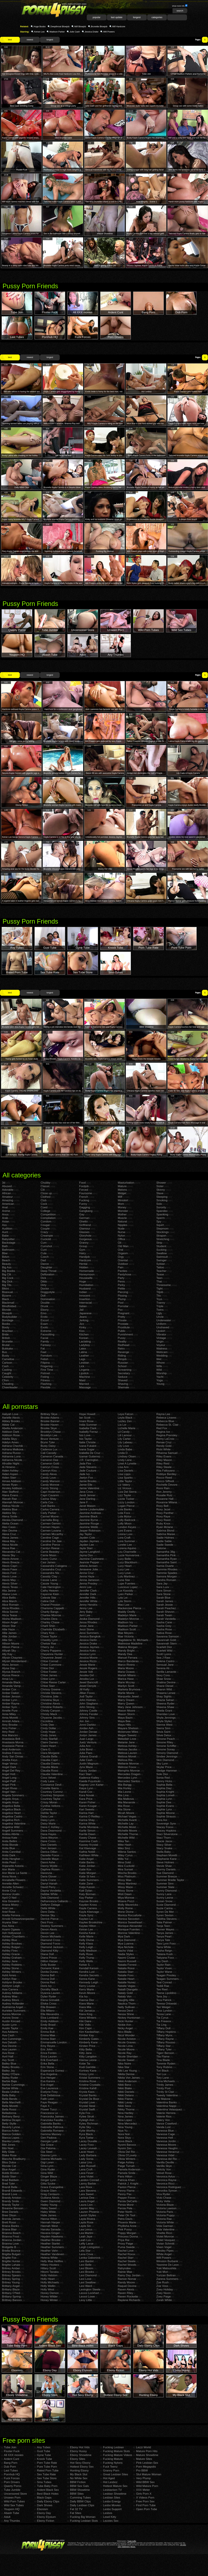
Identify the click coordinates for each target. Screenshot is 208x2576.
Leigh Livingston (89, 2247)
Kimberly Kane (88, 2042)
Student (161, 1246)
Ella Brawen (48, 2007)
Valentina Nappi (166, 2106)
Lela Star (85, 2250)
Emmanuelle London (54, 2042)
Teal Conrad (164, 1982)
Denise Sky (48, 1915)
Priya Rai (123, 2240)
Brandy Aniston (11, 2197)
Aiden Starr (9, 1477)
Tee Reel (162, 1989)
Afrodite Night (10, 1463)
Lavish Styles (87, 2215)
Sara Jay (162, 1583)
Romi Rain (163, 1488)
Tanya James (164, 1933)
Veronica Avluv (165, 2176)
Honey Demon (50, 2293)
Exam (44, 1323)
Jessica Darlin (88, 1640)
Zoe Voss (162, 2286)
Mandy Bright (126, 1650)
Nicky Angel (125, 2028)
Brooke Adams (50, 1417)
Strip (159, 1242)
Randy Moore (126, 2282)
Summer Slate (165, 1887)
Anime (6, 1211)
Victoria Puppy (165, 2215)
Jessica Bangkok (90, 1636)
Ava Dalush (9, 2042)
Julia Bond (85, 1749)
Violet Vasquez (165, 2240)
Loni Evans (125, 1530)
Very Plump (143, 2478)
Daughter (46, 1267)
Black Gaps (44, 2497)
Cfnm (5, 1380)
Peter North (125, 2211)
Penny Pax (125, 2194)
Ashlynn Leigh (11, 1986)
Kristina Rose (87, 2081)
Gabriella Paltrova (52, 2127)
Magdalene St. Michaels (133, 1640)
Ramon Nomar (127, 2279)
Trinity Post (163, 2088)
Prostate (123, 1323)
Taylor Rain (163, 1964)
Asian (5, 1221)
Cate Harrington (51, 1587)
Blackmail (8, 1302)
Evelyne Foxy (49, 2091)
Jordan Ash (86, 1728)
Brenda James (11, 2219)
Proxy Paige (125, 2243)
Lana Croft (85, 2169)
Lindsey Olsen (127, 1456)
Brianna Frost (10, 2236)
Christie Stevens (51, 1693)
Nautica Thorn (127, 2003)
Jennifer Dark (87, 1594)
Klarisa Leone (88, 2060)
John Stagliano (88, 1703)
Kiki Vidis (85, 2024)
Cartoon (7, 1362)
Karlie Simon (87, 1830)
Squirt (160, 1225)
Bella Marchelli (11, 2102)
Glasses (84, 1232)
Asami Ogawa (11, 1929)
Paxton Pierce (127, 2187)
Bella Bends (9, 2099)
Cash (5, 1366)
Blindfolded (9, 1306)
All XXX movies (13, 2455)
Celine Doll (47, 1601)
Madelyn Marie (127, 1615)
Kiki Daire (85, 2021)
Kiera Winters (87, 2017)
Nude (121, 1228)
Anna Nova (9, 1876)
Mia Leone (124, 1791)
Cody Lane (47, 1781)
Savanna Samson (167, 1636)
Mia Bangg (124, 1784)
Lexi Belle (85, 2264)
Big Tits (6, 1285)
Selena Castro (165, 1661)
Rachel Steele (127, 2261)
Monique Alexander (130, 1926)
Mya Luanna (126, 1943)
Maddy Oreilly (126, 1611)
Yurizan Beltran (166, 2275)
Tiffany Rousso (165, 2042)
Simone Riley (164, 1742)
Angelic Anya (10, 1798)
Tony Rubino (164, 2067)
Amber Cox (9, 1689)
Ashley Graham (12, 1957)
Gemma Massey (51, 2134)
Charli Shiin (48, 1626)
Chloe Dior (47, 1668)
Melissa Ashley (127, 1746)
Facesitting (47, 1334)
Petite (121, 1288)
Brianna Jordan (11, 2240)
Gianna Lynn (49, 2155)
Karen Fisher (87, 1802)
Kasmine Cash (88, 1841)
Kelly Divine (86, 1940)
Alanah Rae (9, 1498)
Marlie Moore (126, 1693)
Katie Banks (86, 1862)
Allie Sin (7, 1640)
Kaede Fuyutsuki (89, 1781)
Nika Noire (124, 2063)
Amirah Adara (10, 1721)
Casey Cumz (49, 1558)
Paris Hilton (125, 2176)
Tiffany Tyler (164, 2049)
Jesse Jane (86, 1626)
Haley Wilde (48, 2211)
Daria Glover (49, 1876)
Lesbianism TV (112, 2489)
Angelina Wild (10, 1827)
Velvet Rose (164, 2173)
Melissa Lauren (127, 1753)
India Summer (88, 1424)
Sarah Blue (163, 1597)
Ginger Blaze (49, 2176)
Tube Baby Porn (47, 2486)
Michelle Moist (127, 1827)
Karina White (87, 1823)
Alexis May (9, 1580)
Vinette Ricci (164, 2233)
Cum (44, 1242)
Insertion (84, 1299)
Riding (122, 1355)
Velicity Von (163, 2169)
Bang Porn (10, 2462)
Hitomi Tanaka (50, 2271)
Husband (85, 1288)
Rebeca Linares (166, 1417)
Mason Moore (126, 1710)
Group (83, 1246)
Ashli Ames (9, 1975)
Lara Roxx (85, 2187)
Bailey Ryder (10, 2077)
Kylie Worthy (87, 2130)
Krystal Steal (87, 2106)
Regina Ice (163, 1431)
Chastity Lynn (49, 1640)
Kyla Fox (84, 2113)
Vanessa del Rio (166, 2159)
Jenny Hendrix (88, 1604)
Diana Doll (47, 1954)
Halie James (48, 2215)
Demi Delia (48, 1911)
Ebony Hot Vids (80, 2447)
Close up (46, 1193)
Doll (43, 1295)
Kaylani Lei (86, 1918)
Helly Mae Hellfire (52, 2261)
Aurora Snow (10, 2017)
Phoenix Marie (127, 2222)
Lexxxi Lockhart (89, 2293)
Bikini (5, 1288)
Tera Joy (161, 1996)
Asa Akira (8, 1926)
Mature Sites (144, 2459)
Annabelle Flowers (13, 1880)
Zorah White (164, 2300)
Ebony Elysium (46, 2517)
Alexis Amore (10, 1558)
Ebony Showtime (80, 2455)
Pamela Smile (126, 2173)
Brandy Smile (10, 2201)
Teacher (161, 1271)
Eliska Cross (48, 2003)
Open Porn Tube (146, 2509)
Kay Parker (86, 1897)
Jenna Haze (86, 1576)
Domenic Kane (50, 1968)
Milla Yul (123, 1858)
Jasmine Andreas (90, 1513)
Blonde (6, 1309)
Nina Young (125, 2127)
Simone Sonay (165, 1749)
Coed (44, 1207)
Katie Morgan (87, 1873)
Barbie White (10, 2088)
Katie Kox (85, 1869)
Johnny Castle (88, 1710)
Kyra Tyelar (86, 2137)
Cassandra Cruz (51, 1569)
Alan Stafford (10, 1491)
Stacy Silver (163, 1844)
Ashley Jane (10, 1961)
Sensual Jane (165, 1664)
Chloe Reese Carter (53, 1682)
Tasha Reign (164, 1950)
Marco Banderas (128, 1661)
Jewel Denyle (87, 1686)
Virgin (160, 1341)
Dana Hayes (48, 1834)
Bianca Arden (10, 2130)
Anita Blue (8, 1848)
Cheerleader (10, 1387)
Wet (158, 1359)
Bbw (5, 1253)
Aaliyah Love (10, 1414)
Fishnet (45, 1373)
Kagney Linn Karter (91, 1784)
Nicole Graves (127, 2042)
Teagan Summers (167, 1978)
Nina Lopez (125, 2120)
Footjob (84, 1186)
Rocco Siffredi (165, 1481)
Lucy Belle (124, 1558)
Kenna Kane (87, 1978)
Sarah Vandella (166, 1618)
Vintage (161, 1338)
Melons (122, 1189)
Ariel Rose (8, 1911)
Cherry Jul (47, 1647)
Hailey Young (49, 2204)
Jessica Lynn (87, 1654)
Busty (5, 1355)
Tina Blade (163, 2060)
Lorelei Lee (125, 1544)
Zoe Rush (162, 2282)
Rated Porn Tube (48, 2470)
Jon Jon (84, 1721)
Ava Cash (8, 2035)
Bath (5, 1246)
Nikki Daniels (126, 2091)
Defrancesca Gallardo (54, 1901)
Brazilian (7, 1331)
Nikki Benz (124, 2084)
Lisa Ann (123, 1467)
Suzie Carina (164, 1908)
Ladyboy (84, 1345)
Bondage (7, 1320)
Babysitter (8, 1239)
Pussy (121, 1338)
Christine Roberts (52, 1707)
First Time (47, 1369)
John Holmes (87, 1700)
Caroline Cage (50, 1537)
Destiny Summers (52, 1926)
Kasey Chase (87, 1837)
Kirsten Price (87, 2046)
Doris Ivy (46, 1986)
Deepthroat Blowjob (59, 26)
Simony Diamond (167, 1753)
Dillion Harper (49, 1961)
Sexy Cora (163, 1675)
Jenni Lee (85, 1587)
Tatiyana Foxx (165, 1957)
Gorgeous (85, 1239)
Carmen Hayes (50, 1527)
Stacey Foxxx (164, 1827)
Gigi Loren (47, 2162)
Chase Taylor (49, 1636)
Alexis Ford (9, 1573)
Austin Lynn (9, 2024)
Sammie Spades (166, 1573)
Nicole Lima (125, 2046)
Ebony (45, 1309)
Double (45, 1302)
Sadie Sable (164, 1541)
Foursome (85, 1193)
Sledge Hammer (166, 1770)
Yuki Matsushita (166, 2268)
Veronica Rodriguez (168, 2187)
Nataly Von (125, 1996)
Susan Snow (164, 1901)
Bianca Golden (11, 2134)
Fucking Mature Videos (117, 2455)
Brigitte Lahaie (11, 2264)
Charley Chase (50, 1622)
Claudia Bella (49, 1756)
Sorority (161, 1207)
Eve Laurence (49, 2088)
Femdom (46, 1355)
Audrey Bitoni (10, 2000)
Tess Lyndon (164, 2010)
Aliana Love (9, 1594)
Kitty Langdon (88, 2056)
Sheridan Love (165, 1714)
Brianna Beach (11, 2233)
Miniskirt (123, 1200)
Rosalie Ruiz (164, 1495)
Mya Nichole (126, 1947)
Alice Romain (10, 1604)
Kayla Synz (86, 1915)
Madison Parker (57, 31)
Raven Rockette (128, 2296)
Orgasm (123, 1253)
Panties (122, 1271)
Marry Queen (126, 1703)
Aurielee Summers (13, 2010)
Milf (120, 1196)
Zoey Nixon (163, 2293)
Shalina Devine (165, 1682)
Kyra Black (86, 2134)
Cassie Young (49, 1583)
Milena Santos (127, 1851)
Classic (45, 1186)
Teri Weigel (163, 2007)
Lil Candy (124, 1431)
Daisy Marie (48, 1823)
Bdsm (5, 1256)
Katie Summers (89, 1880)
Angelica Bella (11, 1806)
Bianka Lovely (11, 2141)
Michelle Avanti (127, 1820)
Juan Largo (86, 1738)
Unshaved (162, 1327)
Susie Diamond (166, 1904)
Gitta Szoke (48, 2183)
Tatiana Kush (164, 1954)
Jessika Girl (86, 1675)
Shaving (123, 1383)
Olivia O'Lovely (127, 2155)
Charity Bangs (50, 1611)
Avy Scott (8, 2060)
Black (5, 1299)
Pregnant (123, 1313)
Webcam (162, 1352)
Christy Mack (49, 1714)
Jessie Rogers (88, 1668)
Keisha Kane (87, 1933)
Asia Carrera (10, 1989)
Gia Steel (46, 2151)
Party (121, 1278)
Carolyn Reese (50, 1548)
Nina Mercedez (127, 2123)
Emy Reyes (48, 2046)
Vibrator (161, 1334)
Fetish (44, 1359)
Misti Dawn (125, 1894)
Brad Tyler (8, 2183)
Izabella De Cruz (89, 1453)
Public (121, 1331)
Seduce (122, 1376)
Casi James (48, 1562)
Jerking (83, 1320)
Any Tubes (43, 2447)
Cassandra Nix (50, 1573)
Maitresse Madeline (130, 1643)
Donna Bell (48, 1975)
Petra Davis (125, 2219)
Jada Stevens (87, 1467)
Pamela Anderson (129, 2169)
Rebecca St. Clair (167, 1424)
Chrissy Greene (50, 1689)
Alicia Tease (9, 1615)
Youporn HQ (11, 2509)
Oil (119, 1242)
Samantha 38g (165, 1551)
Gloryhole (85, 1235)
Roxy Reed (163, 1520)
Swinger (161, 1260)
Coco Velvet (48, 1777)
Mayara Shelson (128, 1728)
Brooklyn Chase (51, 1431)
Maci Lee (123, 1604)
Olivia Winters (126, 2159)
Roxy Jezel (163, 1509)
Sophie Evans (165, 1806)
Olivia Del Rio (126, 2151)
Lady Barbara (87, 2155)
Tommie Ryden (165, 2063)
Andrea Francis (11, 1753)
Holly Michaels (50, 2282)
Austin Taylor (10, 2028)
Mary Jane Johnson (130, 1707)
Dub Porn (10, 2466)
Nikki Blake (125, 2088)
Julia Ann (85, 1746)
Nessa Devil (125, 2010)
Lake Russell (87, 2166)
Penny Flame (126, 2190)
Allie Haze (8, 1629)
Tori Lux (161, 2074)
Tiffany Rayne (165, 2038)
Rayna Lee (163, 1414)
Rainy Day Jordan (129, 2275)
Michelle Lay (126, 1823)
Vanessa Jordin (166, 2141)
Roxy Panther (165, 1513)
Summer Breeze (166, 1876)
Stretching (162, 1239)
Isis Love (84, 1435)
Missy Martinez (127, 1883)
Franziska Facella (52, 2120)
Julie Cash (75, 31)
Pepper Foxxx (126, 2197)
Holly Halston (49, 2275)
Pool (120, 1302)
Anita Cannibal (11, 1851)
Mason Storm (126, 1714)
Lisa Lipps (124, 1474)
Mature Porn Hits (147, 2451)
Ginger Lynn (48, 2180)
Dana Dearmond (51, 1830)
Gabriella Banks (51, 2123)
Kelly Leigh (86, 1947)
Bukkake (7, 1348)
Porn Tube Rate (47, 2462)
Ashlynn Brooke (12, 1982)
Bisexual (7, 1292)
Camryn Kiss (49, 1470)
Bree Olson (9, 2215)
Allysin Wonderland (14, 1661)
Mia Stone (124, 1809)
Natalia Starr (126, 1971)
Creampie (47, 1235)
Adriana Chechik (12, 1446)
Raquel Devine (127, 2286)
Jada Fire (85, 1463)
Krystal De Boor (89, 2099)
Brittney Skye (49, 1414)
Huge (82, 1281)
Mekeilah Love (127, 1738)
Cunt (44, 1249)
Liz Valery (124, 1484)
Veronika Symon (166, 2190)
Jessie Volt (86, 1671)
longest (137, 17)
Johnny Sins (87, 1717)
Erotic (44, 1316)
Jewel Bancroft (88, 1682)
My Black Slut (78, 2474)
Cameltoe (8, 1359)
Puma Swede (126, 2247)
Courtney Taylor (51, 1798)
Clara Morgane (50, 1753)
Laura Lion (86, 2204)
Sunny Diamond (166, 1890)
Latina (83, 1352)
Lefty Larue (86, 2243)
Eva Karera (48, 2081)
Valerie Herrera (165, 2113)
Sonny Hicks (164, 1781)
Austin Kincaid (11, 2021)
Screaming (124, 1369)
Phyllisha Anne (127, 2226)
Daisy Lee (47, 1816)
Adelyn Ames (10, 1442)
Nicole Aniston (127, 2038)
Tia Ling (161, 2024)
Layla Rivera (87, 2219)
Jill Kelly (84, 1689)
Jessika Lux (86, 1678)
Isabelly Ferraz (88, 1431)
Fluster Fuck (12, 2451)
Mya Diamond (126, 1940)
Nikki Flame (125, 2099)
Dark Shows (44, 2505)
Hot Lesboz (110, 2482)
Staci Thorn (163, 1837)
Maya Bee (124, 1721)
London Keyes (127, 1527)
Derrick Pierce (50, 1918)
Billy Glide (8, 2151)
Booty (5, 1327)
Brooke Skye (49, 1428)
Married (84, 1383)
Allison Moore (10, 1643)
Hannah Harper (50, 2222)
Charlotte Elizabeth (53, 1629)
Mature (122, 1186)
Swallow (161, 1253)
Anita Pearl (9, 1862)
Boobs (6, 1323)
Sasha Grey (163, 1626)
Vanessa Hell (164, 2137)
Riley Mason (164, 1460)
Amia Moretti (10, 1717)
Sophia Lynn (164, 1798)
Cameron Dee (49, 1460)
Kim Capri (85, 2028)
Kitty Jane (85, 2053)
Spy (158, 1221)
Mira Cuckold (126, 1866)
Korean (83, 1338)
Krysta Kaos (87, 2091)
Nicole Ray (125, 2053)
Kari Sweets (86, 1809)
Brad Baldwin (10, 2180)
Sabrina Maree (165, 1534)
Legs (82, 1359)
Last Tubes (11, 2470)
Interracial (85, 1302)
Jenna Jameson (89, 1580)
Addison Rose (11, 1435)
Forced (83, 1189)
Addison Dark (10, 1431)
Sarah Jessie (164, 1604)
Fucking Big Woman (82, 2517)
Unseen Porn (12, 2497)
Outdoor (123, 1263)
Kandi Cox (85, 1791)
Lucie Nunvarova (128, 1555)
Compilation (48, 1218)
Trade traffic (131, 2541)
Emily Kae (47, 2028)
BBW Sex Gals (79, 2486)
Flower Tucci (49, 2109)
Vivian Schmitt (165, 2243)
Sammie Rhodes (166, 1569)
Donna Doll (48, 1978)
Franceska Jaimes (52, 2116)
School (122, 1366)
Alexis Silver (10, 1583)
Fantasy (46, 1345)
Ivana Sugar (87, 1449)
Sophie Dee (163, 1802)
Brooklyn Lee (49, 1435)
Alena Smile (9, 1516)
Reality (122, 1341)
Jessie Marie (87, 1664)
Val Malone (163, 2099)
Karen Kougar (88, 1806)
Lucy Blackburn (127, 1562)
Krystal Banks (88, 2095)
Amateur (7, 1196)
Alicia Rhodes (10, 1608)
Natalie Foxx (126, 1975)
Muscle (122, 1218)
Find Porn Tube (145, 2505)
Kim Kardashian (89, 2031)
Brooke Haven (50, 1424)
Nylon (121, 1235)
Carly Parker (48, 1513)
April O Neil (9, 1897)
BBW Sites (77, 2493)
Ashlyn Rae (9, 1978)
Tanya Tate (163, 1940)
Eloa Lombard (49, 2017)
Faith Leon (47, 2099)
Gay (81, 1214)
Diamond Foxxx (50, 1943)
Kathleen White (88, 1855)
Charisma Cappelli (52, 1608)
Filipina (45, 1362)
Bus (4, 1352)
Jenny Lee (85, 1608)
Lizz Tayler (124, 1495)
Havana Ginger (50, 2233)
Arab (5, 1218)
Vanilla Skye (164, 2166)
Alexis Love (9, 1576)
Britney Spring (11, 2279)
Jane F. (83, 1502)
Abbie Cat (8, 1424)
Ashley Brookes (12, 1943)
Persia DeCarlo (127, 2201)
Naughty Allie (126, 2000)
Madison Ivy (125, 1622)
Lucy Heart (125, 1566)
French (83, 1196)
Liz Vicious (124, 1488)
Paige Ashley (126, 2162)
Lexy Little (85, 2300)
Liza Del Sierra (127, 1491)
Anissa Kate (9, 1837)
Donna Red (48, 1982)
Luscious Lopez (128, 1587)
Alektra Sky (9, 1513)
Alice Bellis (9, 1597)
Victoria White (165, 2222)
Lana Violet (86, 2176)
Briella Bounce (11, 2250)
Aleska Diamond (12, 1520)
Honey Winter (49, 2300)
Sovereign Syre (166, 1823)
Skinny (160, 1189)
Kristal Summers (89, 2077)
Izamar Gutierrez (89, 1456)
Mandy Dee (125, 1654)
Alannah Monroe (12, 1502)
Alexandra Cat (11, 1551)
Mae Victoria (126, 1636)
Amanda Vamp (11, 1686)
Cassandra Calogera (54, 1566)
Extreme (46, 1331)
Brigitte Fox (9, 2257)
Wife (159, 1366)
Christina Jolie (50, 1696)
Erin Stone (47, 2067)
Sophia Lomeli (165, 1795)
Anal (5, 1207)
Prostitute (124, 1327)
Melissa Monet (127, 1756)
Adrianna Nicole (12, 1460)
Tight (159, 1288)
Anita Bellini (9, 1841)
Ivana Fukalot (87, 1446)
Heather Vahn (49, 2250)
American (8, 1203)
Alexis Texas (10, 1587)
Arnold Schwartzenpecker (18, 1918)
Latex (82, 1348)
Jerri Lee (84, 1615)
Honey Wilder (49, 2296)
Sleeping (161, 1196)
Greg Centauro (50, 2194)
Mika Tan (123, 1841)
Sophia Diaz (164, 1788)
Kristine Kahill (87, 2088)
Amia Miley (9, 1714)
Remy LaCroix (165, 1438)
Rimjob (122, 1359)
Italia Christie (87, 1442)
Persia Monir (126, 2204)
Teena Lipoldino (166, 1993)
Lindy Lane (125, 1460)
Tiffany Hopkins (166, 2031)
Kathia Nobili (87, 1851)
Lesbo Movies (112, 2505)
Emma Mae (48, 2035)
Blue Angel (9, 2169)
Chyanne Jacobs (51, 1717)
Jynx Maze (86, 1767)
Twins (160, 1309)
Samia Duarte (165, 1566)
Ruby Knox (163, 1523)
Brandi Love (9, 2194)
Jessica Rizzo (88, 1661)
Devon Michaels (51, 1936)
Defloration (47, 1274)
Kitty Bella (85, 2049)
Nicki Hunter (125, 2021)
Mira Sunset (125, 1869)
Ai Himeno (8, 1467)
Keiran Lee (39, 31)
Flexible (45, 1387)
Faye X (45, 2106)
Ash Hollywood (11, 1933)
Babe (5, 1235)
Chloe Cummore (51, 1664)
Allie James (9, 1633)
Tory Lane (162, 2077)
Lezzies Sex (110, 2520)
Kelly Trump (86, 1957)
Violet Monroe (165, 2236)
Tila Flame (163, 2056)
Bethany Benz (11, 2116)
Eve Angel (47, 2084)
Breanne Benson (12, 2208)
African (6, 1193)
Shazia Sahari (165, 1700)
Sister (160, 1186)
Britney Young (11, 2282)
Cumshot (46, 1246)
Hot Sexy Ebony (80, 2462)
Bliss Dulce (9, 2162)
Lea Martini (86, 2233)
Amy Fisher (9, 1728)
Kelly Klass (86, 1943)
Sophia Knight (165, 1791)
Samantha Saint (166, 1562)
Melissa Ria (125, 1760)
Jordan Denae (88, 1731)
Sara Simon (163, 1590)
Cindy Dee (47, 1724)
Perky (121, 1285)
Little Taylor (125, 1481)
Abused (7, 1186)
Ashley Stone (10, 1968)
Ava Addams (10, 2031)
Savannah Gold (166, 1640)
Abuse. (133, 2547)
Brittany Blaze (11, 2289)
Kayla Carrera (88, 1908)
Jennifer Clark (88, 1590)
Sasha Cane (164, 1622)
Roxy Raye (163, 1516)
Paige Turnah (126, 2166)
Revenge (123, 1352)
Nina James (125, 2116)
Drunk (44, 1306)
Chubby (45, 1182)
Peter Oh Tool (126, 2215)
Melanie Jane (126, 1742)
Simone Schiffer (166, 1746)
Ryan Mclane (164, 1527)
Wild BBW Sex (145, 2482)
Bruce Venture (50, 1438)
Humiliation (86, 1285)
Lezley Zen (125, 1421)
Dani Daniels (49, 1844)
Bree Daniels (10, 2211)
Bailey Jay (8, 2070)
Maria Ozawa (126, 1671)
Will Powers (109, 31)
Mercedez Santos (129, 1781)
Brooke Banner (50, 1421)
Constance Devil (51, 1784)
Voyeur (160, 1345)
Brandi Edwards (12, 2190)
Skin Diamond (165, 1760)
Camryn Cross (50, 1467)
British (6, 1338)
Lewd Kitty (109, 2517)
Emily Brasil (48, 2024)
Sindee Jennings (166, 1756)
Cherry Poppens (51, 1650)
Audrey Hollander (13, 2003)
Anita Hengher (11, 1858)
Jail (81, 1309)
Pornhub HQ (12, 2474)
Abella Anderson (12, 1428)
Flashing (46, 1383)
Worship (161, 1373)
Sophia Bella (164, 1784)
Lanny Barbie (87, 2183)
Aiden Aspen (10, 1474)
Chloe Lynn (48, 1678)
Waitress (161, 1348)
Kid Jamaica (87, 2010)
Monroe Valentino (129, 1933)
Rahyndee (124, 2268)
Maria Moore (126, 1668)
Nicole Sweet (126, 2060)
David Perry (48, 1887)
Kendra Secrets (89, 1975)
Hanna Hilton (49, 2219)
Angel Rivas (9, 1788)
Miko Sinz (124, 1848)
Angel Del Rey (11, 1770)
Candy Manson (50, 1481)
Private (122, 1320)
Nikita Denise (126, 2074)
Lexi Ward (85, 2286)
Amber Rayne (10, 1703)
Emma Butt (48, 2031)
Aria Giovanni (10, 1901)
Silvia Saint (163, 1731)
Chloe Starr (48, 1686)
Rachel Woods (127, 2264)
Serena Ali (162, 1668)
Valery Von (163, 2120)
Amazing (7, 1200)
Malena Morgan (128, 1647)
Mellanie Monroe (128, 1763)
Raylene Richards (129, 2300)
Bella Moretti (10, 2106)
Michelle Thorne (128, 1834)
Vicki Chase (163, 2197)
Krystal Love (87, 2102)
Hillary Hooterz (50, 2264)
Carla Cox (47, 1502)
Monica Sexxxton (128, 1918)
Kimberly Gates (89, 2038)
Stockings (162, 1232)
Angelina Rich (11, 1820)
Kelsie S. (84, 1964)
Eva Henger (48, 2077)
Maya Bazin (125, 1717)
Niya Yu (122, 2130)
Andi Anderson (11, 1749)
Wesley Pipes (165, 2250)
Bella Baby (9, 2095)
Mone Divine (126, 1911)
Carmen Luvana (51, 1530)
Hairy (82, 1253)
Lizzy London (126, 1502)
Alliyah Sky (9, 1650)
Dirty (43, 1285)
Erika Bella (47, 2063)
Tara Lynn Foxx (166, 1943)
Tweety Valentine (167, 2095)
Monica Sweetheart (130, 1922)
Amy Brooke (10, 1724)
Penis (121, 1281)
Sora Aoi (161, 1820)
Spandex (162, 1211)
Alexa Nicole (10, 1544)
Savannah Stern (166, 1643)
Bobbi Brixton (10, 2173)
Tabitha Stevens (166, 1918)
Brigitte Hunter (11, 2261)
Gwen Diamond (50, 2201)
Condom (46, 1221)
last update (116, 17)
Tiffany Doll (163, 2028)
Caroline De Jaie (51, 1541)
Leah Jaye (85, 2236)
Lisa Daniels (125, 1470)
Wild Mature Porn (147, 2486)
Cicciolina (47, 1721)
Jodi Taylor (86, 1696)
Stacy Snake (164, 1848)
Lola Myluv (124, 1516)
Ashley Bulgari (11, 1947)
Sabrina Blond (165, 1530)
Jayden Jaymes (89, 1541)
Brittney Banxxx (12, 2300)
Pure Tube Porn (47, 2466)
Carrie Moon (48, 1555)
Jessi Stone (86, 1629)
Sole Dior (162, 1774)
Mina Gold (124, 1862)
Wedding (162, 1355)
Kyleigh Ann (86, 2120)
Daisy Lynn (48, 1820)
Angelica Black (11, 1809)
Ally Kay (7, 1654)
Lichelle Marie (126, 1428)
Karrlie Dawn (87, 1834)
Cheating (7, 1383)
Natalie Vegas (126, 1986)
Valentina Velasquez (169, 2109)
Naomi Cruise (126, 1957)
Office (121, 1239)
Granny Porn (111, 2470)
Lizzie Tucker (126, 1498)
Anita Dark (8, 1855)
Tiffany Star (163, 2046)
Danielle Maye (50, 1858)
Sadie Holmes (165, 1537)
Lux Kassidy (125, 1590)
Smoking (161, 1200)
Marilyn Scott (126, 1686)
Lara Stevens (87, 2190)
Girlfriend (85, 1225)
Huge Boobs (40, 26)
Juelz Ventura (87, 1742)
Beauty (6, 1263)
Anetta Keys (9, 1760)
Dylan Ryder (48, 1996)
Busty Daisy (48, 1446)
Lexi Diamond (88, 2275)
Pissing (122, 1295)
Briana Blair (9, 2229)
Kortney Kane (87, 2070)
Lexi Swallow (87, 2282)
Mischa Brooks (127, 1873)
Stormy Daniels (166, 1869)
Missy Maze (125, 1887)
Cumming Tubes (80, 2497)
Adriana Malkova (12, 1449)
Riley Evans (163, 1456)
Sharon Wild (164, 1689)
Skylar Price (164, 1767)
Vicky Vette (163, 2201)
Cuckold (46, 1239)
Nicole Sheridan (128, 2056)
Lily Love (123, 1446)
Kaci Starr (85, 1774)
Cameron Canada (52, 1456)
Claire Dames (49, 1742)
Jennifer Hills (87, 1597)
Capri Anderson (50, 1491)
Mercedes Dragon (129, 1774)
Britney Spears (11, 2275)
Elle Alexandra (50, 2014)
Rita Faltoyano (165, 1470)
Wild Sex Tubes (14, 2505)
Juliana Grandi (88, 1756)
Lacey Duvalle (88, 2141)
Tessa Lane (163, 2014)
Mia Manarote (126, 1802)
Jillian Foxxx (87, 1693)
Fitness (45, 1380)
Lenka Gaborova (89, 2257)
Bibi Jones (8, 2144)
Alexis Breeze (10, 1562)
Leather (84, 1355)
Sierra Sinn (163, 1728)
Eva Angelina (49, 2074)
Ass (4, 1225)
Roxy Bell (162, 1506)
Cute (44, 1253)
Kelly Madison (88, 1950)
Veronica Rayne (166, 2180)
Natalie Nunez (127, 1982)
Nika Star (123, 2067)
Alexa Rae (8, 1548)
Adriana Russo (11, 1453)
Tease (160, 1274)
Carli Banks (48, 1506)
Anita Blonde (10, 1844)
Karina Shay (87, 1820)
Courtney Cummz (52, 1791)
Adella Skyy (9, 1438)
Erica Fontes (49, 2053)
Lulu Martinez (126, 1576)
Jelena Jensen (88, 1566)
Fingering (47, 1366)
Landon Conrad (89, 2180)
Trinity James (164, 2084)
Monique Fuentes (129, 1929)
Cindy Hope (48, 1731)
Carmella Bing (50, 1520)
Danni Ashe (48, 1862)
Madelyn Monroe (128, 1618)
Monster (123, 1211)
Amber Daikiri (10, 1693)
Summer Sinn (165, 1883)
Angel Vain (9, 1791)
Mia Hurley (124, 1788)
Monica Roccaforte (130, 1915)
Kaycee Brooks (88, 1901)
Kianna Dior (86, 2000)
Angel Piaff (9, 1781)
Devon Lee (47, 1933)
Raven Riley (125, 2293)
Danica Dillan (49, 1851)
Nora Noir (124, 2134)
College (45, 1211)
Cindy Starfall (49, 1738)
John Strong (87, 1707)
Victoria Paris (164, 2211)
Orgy (121, 1256)
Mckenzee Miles (128, 1731)
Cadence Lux (49, 1449)
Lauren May (86, 2208)
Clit (43, 1189)
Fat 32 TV (76, 2509)
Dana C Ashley (50, 1827)
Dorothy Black (49, 1989)
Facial (44, 1338)
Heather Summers (52, 2247)
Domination (48, 1299)
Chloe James (49, 1675)
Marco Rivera (126, 1664)
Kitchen (84, 1334)
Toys (159, 1299)
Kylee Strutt (86, 2116)
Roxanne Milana (166, 1502)
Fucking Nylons (112, 2462)
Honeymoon (87, 1274)
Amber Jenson (11, 1696)
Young (160, 1383)
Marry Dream (126, 1700)
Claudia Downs (50, 1763)
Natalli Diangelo (128, 1989)
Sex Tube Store (47, 2478)
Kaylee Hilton (87, 1926)
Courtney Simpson (52, 1795)
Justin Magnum (88, 1763)
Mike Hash (124, 1844)
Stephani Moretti (166, 1855)
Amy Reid (8, 1731)
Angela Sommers (13, 1795)
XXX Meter (143, 2489)
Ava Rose (8, 2053)
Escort (45, 1320)
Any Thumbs (12, 2520)
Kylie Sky (85, 2127)
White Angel (164, 2254)
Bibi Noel (7, 2148)
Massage (85, 1387)
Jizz (81, 1323)
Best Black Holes (48, 2493)
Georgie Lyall (49, 2141)
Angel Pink (9, 1784)
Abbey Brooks (11, 1421)
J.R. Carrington (88, 1460)
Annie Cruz (9, 1890)
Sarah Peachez (166, 1608)
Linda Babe (125, 1449)
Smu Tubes (44, 2482)
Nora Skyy (124, 2137)
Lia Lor (122, 1424)
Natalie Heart (126, 1978)
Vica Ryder (163, 2194)
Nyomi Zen (125, 2148)
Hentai (83, 1263)
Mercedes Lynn (127, 1777)
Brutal (5, 1345)
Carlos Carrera (50, 1509)
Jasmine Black (88, 1516)
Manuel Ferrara (127, 1657)
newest (30, 39)
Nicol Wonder (126, 2035)
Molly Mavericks (128, 1904)
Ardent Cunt (11, 2459)
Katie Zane (86, 1883)
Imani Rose (86, 1421)
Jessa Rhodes (88, 1622)
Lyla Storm (124, 1601)
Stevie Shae (164, 1866)
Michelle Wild (126, 1837)
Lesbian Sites (111, 2497)
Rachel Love (126, 2250)
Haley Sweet (49, 2208)
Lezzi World (143, 2447)
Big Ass (7, 1267)
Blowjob (7, 1313)
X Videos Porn (145, 2497)
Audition (7, 1228)
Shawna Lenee (165, 1693)
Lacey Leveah (88, 2148)
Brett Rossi (9, 2222)
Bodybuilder (9, 1316)
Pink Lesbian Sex (147, 2462)
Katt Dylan (85, 1890)
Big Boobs (8, 1271)
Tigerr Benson (165, 2053)
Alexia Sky (8, 1555)
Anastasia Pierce (12, 1746)
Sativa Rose (164, 1633)
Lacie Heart (86, 2151)
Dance (45, 1263)
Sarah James (164, 1601)
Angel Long (9, 1777)
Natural (122, 1221)
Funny (83, 1203)
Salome (161, 1548)
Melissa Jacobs (127, 1749)
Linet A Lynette (127, 1463)
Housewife (85, 1278)
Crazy (44, 1232)
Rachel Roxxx (126, 2254)
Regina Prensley (166, 1435)
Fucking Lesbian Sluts (84, 2520)
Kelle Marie (86, 1936)
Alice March (9, 1601)
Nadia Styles (126, 1954)
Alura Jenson (10, 1664)
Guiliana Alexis (50, 2197)
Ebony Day (44, 2513)
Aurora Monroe (11, 2014)
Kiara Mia (85, 2007)
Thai (159, 1281)
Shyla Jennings (166, 1717)
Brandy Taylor (10, 2204)
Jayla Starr (86, 1548)
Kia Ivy (83, 1996)
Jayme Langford (89, 1551)
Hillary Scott (48, 2268)
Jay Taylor (85, 1534)
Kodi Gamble (87, 2067)
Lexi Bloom (86, 2268)
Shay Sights (164, 1696)
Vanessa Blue (165, 2130)
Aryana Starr (10, 1922)
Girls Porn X (143, 2493)
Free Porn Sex (145, 2501)
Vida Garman (164, 2226)
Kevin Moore (87, 1993)
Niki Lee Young (127, 2070)
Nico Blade (125, 2031)
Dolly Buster (48, 1964)
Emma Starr (48, 2038)
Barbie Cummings (13, 2084)
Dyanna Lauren (50, 1993)
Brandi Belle (9, 2187)
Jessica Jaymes (89, 1647)
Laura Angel (86, 2201)
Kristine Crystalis (89, 2084)
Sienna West (164, 1724)
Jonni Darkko (87, 1724)
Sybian (160, 1263)
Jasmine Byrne (88, 1520)
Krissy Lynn (86, 2074)
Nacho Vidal (125, 1950)
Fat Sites (75, 2513)
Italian (83, 1306)
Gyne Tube (44, 2455)
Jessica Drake (91, 31)
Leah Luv (85, 2240)
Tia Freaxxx (163, 2021)
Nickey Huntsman (129, 2017)
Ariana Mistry (10, 1904)
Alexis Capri (9, 1566)
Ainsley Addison (12, 1488)
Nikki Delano (126, 2095)
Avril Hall (7, 2056)
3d (3, 1182)
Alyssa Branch (11, 1671)
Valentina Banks (166, 2102)
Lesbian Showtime (114, 2493)
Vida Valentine (165, 2229)
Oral (120, 1249)
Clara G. (46, 1749)
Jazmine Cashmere (91, 1558)
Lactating (85, 1341)
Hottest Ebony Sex (82, 2466)
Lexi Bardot (86, 2261)
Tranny (160, 1302)
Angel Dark (9, 1767)
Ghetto (83, 1221)
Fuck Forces (12, 2478)
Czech (45, 1256)
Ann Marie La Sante (14, 1873)
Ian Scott (84, 1417)
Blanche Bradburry (14, 2159)
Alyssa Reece (10, 1675)
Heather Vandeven (52, 2254)
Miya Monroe (126, 1897)
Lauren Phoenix (89, 2211)
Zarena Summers (167, 2279)
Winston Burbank (167, 2261)
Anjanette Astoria (13, 1866)
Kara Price (85, 1798)
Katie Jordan (87, 1866)
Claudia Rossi (49, 1770)
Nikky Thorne (126, 2109)
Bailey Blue (9, 2063)
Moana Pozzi (126, 1901)
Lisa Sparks (125, 1477)
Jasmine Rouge (89, 1523)
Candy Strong (49, 1488)
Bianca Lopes (10, 2137)
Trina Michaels (165, 2081)
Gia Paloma (48, 2148)
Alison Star (9, 1626)
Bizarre (6, 1295)
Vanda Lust (163, 2127)
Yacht (159, 1376)
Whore (160, 1362)
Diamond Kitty (49, 1950)
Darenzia (46, 1873)
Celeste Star (48, 1597)
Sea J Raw (163, 1657)
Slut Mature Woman (148, 2474)
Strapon (161, 1235)
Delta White (48, 1908)
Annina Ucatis (11, 1894)
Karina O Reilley (89, 1816)
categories (156, 17)
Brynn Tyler (48, 1442)
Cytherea (46, 1809)
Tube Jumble (12, 2489)
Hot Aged (109, 2478)
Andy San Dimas (12, 1756)
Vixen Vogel (163, 2247)
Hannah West (49, 2226)
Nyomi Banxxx (127, 2144)
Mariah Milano (127, 1675)
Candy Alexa (49, 1474)
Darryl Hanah (49, 1883)
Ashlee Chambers (13, 1936)
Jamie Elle (85, 1484)
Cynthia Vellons (50, 1806)
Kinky (82, 1327)
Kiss (82, 1331)
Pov (120, 1309)
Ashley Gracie (11, 1954)
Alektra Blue (9, 1509)
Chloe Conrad (49, 1661)
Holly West (47, 2289)
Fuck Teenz (110, 2466)
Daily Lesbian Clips (82, 2505)
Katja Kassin (87, 1887)
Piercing (123, 1292)
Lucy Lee (123, 1569)
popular (96, 17)
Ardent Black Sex (48, 2489)
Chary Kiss (47, 1633)
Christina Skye (50, 1700)
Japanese (85, 1313)
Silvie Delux (163, 1735)
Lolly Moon (125, 1523)
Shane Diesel (164, 1686)
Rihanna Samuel (166, 1453)
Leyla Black (125, 1417)
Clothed (45, 1196)
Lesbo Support (112, 2509)
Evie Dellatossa (50, 2095)
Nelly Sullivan (126, 2007)
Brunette (7, 1341)
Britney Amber (11, 2268)
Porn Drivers (12, 2482)
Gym (82, 1249)
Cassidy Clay (49, 1576)
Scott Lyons (163, 1654)
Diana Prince (49, 1957)
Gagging (84, 1207)
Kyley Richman (88, 2123)
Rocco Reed (164, 1477)
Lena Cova (86, 2254)
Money (122, 1207)
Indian (83, 1292)
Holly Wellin (48, 2286)
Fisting (45, 1376)
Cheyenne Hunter (52, 1654)
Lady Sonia (86, 2159)
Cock (44, 1203)
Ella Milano (48, 2010)
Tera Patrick (163, 2000)
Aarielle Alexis (11, 1417)
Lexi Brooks (86, 2271)
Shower (161, 1182)
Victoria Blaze (165, 2204)
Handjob (84, 1256)
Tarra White (163, 1947)
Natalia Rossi (126, 1968)
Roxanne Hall (164, 1498)
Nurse (121, 1232)
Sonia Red (163, 1777)
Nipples (122, 1225)
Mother (122, 1214)
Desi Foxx (47, 1922)
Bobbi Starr (9, 2176)
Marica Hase (126, 1678)
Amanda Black (11, 1682)
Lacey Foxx (86, 2144)
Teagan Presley (166, 1975)
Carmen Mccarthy (52, 1534)
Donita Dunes (49, 1971)
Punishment (125, 1334)
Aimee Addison (11, 1481)
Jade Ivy (84, 1474)
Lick (81, 1366)
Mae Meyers (126, 1633)
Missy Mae (124, 1880)
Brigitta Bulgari (11, 2254)
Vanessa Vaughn (167, 2148)
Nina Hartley (126, 2113)
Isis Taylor (85, 1438)
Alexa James (10, 1537)
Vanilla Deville (165, 2162)
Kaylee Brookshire (90, 1922)
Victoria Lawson (166, 2208)
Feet (43, 1352)
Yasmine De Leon (167, 2264)
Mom (121, 1203)
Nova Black (125, 2141)
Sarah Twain (164, 1615)
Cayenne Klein (50, 1594)
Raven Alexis (126, 2289)
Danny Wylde (49, 1866)
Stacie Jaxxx (164, 1841)
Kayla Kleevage (89, 1911)
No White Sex (78, 2478)
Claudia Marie (49, 1767)
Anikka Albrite (10, 1834)
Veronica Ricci (165, 2183)
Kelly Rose (86, 1954)
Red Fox (161, 1428)
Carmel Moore (50, 1516)
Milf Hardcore (118, 26)
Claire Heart (48, 1746)
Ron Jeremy (164, 1491)
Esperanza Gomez (52, 2070)
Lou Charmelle (127, 1551)
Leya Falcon (125, 1414)
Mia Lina (123, 1795)
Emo (43, 1313)
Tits (158, 1295)
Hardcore (85, 1260)
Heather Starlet (50, 2243)
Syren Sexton (164, 1915)
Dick (43, 1278)
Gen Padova (49, 2137)
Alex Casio (9, 1527)
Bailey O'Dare (10, 2074)
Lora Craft (124, 1537)
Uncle (160, 1316)
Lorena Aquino (127, 1548)
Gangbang (85, 1211)
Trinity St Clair (165, 2091)
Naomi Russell (127, 1961)
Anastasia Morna (12, 1742)
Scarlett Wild (164, 1650)
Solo (159, 1203)
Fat (43, 1348)
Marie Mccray (126, 1682)
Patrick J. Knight (128, 2183)
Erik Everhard (49, 2060)
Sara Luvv (162, 1587)
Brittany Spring (11, 2296)
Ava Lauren (9, 2049)
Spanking (162, 1214)
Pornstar (123, 1306)
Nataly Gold (125, 1993)
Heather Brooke (51, 2240)
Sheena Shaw (165, 1707)
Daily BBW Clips (80, 2501)
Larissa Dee (86, 2197)
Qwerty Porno (12, 2486)
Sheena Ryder (165, 1703)
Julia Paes (85, 1753)
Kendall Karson (88, 1968)
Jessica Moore (88, 1657)
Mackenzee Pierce (129, 1608)
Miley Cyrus (125, 1855)
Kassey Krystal (88, 1844)
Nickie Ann (124, 2024)
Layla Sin (85, 2226)
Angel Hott (8, 1774)
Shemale (123, 1387)
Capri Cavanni (50, 1495)
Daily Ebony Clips (48, 2501)
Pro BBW (142, 2470)
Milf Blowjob (80, 26)
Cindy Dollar (48, 1728)
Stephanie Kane (166, 1858)
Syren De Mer (165, 1911)
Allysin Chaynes (12, 1657)
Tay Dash (162, 1961)
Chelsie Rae (48, 1643)
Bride (5, 1334)
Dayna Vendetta (51, 1890)
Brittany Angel (11, 2286)
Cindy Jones (48, 1735)
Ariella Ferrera (11, 1915)
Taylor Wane (164, 1971)
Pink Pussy (125, 2229)
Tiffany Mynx (164, 2035)
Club (43, 1200)
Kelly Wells (86, 1961)
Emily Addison (50, 2021)
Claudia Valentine (52, 1774)
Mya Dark (124, 1936)
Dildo (44, 1281)
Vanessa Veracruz (167, 2151)
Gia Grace (47, 2144)
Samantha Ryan (166, 1558)
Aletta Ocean (10, 1523)
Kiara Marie (86, 2003)
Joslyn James (87, 1735)
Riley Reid (162, 1463)
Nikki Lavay (125, 2102)
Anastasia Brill (11, 1738)
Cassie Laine (49, 1580)
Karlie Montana (88, 1827)
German (84, 1218)
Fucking (84, 1200)
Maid (82, 1380)
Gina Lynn (47, 2166)
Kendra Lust (87, 1971)
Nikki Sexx (124, 2106)
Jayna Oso (86, 1555)
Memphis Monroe (129, 1770)
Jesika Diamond (89, 1618)
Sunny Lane (164, 1894)
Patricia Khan (126, 2180)
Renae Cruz (164, 1442)
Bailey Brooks (10, 2067)
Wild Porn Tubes (14, 2501)
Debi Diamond (50, 1897)
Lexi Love (85, 2279)
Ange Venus (9, 1763)
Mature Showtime (147, 2455)
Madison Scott (127, 1629)
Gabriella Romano (52, 2130)
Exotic (44, 1327)
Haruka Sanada (50, 2229)
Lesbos (107, 2513)
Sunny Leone (164, 1897)
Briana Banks (10, 2226)
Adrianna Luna (11, 1456)
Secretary (124, 1373)
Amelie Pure (10, 1710)
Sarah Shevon (165, 1611)
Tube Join (10, 2447)
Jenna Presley (88, 1583)
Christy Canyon (50, 1710)
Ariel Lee (7, 1908)
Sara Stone (163, 1594)
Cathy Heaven (50, 1590)
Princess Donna (128, 2236)
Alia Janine (9, 1590)
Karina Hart (86, 1813)
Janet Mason (87, 1506)
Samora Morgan (166, 1576)
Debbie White (49, 1894)
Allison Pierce (10, 1647)
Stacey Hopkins (166, 1830)
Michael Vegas (127, 1816)
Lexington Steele (89, 2289)
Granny (84, 1242)
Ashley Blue (9, 1940)
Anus (5, 1214)
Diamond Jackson (52, 1947)
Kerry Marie (86, 1989)
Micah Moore (126, 1813)
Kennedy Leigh (88, 1982)
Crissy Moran (49, 1802)
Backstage (8, 1242)
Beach (6, 1260)
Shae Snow (163, 1678)
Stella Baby (163, 1851)
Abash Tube (11, 2513)
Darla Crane (48, 1880)
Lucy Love (124, 1573)
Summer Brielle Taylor (170, 1880)
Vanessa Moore (166, 2144)
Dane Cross (48, 1841)
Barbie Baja (9, 2081)
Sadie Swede (164, 1544)
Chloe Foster (49, 1671)
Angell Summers (12, 1830)
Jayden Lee (86, 1544)
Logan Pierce (126, 1506)
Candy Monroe (50, 1484)
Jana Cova (86, 1491)
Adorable (7, 1189)
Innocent (84, 1295)
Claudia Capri (49, 1760)
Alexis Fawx (9, 1569)
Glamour (84, 1228)
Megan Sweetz (127, 1735)
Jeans (83, 1316)
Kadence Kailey (89, 1777)
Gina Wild (47, 2173)
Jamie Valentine (89, 1488)
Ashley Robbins (12, 1964)
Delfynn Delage (50, 1904)
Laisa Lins (85, 2162)
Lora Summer (126, 1541)
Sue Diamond (165, 1873)
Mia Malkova (126, 1798)
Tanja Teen (163, 1926)
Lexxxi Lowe (87, 2296)
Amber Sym (9, 1707)
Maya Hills (124, 1724)
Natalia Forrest (127, 1964)
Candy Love (48, 1477)
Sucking (161, 1249)
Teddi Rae (162, 1986)
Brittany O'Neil (11, 2293)
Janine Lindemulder (91, 1509)
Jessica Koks (87, 1650)
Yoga (159, 1380)
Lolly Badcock (126, 1520)
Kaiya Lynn (86, 1788)
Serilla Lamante (166, 1671)
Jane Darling (87, 1498)
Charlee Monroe (51, 1615)
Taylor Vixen (164, 1968)
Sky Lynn (162, 1763)
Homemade (86, 1271)
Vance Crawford (166, 2123)
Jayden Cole (87, 1537)
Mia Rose (124, 1806)
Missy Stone (125, 1890)
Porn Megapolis (146, 2466)
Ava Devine (9, 2046)
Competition (48, 1214)
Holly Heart (48, 2279)
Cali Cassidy (48, 1453)
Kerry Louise (87, 1986)
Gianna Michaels (51, 2159)
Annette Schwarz (13, 1887)
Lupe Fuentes (126, 1583)
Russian (123, 1362)
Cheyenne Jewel (51, 1657)
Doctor (45, 1288)
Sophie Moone (165, 1813)
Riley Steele (164, 1467)
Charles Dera (49, 1618)
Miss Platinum (127, 1876)
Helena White (49, 2257)
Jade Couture (87, 1470)
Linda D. (123, 1453)
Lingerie (84, 1369)
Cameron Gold (50, 1463)
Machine (84, 1376)
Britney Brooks (11, 2271)
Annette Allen (10, 1883)
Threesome (163, 1285)
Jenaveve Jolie (88, 1569)
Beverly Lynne (11, 2127)
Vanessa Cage (165, 2134)
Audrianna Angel (12, 2007)
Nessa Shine (126, 2014)
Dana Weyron (49, 1837)
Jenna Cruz (86, 1573)
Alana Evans (10, 1495)
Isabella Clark (87, 1428)
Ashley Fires (10, 1950)
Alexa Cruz (9, 1534)
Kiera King (85, 2014)
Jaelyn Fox (86, 1477)
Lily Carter (124, 1438)
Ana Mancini (10, 1735)
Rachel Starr (126, 2257)
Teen (159, 1278)
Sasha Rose (164, 1629)
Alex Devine (9, 1530)
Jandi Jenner (87, 1495)
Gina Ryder (48, 2169)
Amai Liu (7, 1678)
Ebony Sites (77, 2459)
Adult (7, 2517)
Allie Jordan (9, 1636)
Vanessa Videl (165, 2155)
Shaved (122, 1380)
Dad (43, 1260)
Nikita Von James (129, 2077)
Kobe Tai (84, 2063)
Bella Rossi (9, 2109)
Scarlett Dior (164, 1647)
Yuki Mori (162, 2271)
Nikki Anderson (127, 2081)
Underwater (163, 1320)
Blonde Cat (9, 2166)
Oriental (123, 1260)
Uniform (161, 1323)
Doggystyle (48, 1292)
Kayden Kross (88, 1904)
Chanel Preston (50, 1604)
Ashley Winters (11, 1971)
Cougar (45, 1225)
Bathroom (8, 1249)
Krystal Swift (87, 2109)
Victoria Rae (164, 2219)
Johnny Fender (88, 1714)
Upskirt (160, 1331)
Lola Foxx (124, 1513)
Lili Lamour (125, 1435)
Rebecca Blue (165, 1421)
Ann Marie (8, 1869)
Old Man (123, 1246)
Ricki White (163, 1449)
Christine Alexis (50, 1703)
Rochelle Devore (166, 1484)
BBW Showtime (80, 2489)
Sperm (160, 1218)
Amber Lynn (9, 1700)
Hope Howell (87, 1414)
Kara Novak (86, 1795)
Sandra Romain (166, 1580)
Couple (45, 1228)
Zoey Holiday (164, 2289)
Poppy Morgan (127, 2233)
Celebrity (7, 1376)
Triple (159, 1306)
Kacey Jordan (88, 1770)
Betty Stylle (9, 2123)
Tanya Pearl (163, 1936)
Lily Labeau (125, 1442)
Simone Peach (165, 1738)
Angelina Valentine (14, 1823)
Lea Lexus (85, 2229)
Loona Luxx (125, 1534)
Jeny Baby (85, 1611)
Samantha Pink (166, 1555)
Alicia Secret (10, 1611)
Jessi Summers (89, 1633)
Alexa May (8, 1541)
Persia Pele (125, 2208)
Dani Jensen (49, 1848)
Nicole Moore (126, 2049)
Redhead (123, 1345)
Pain (120, 1267)
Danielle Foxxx (50, 1855)
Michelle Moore (127, 1830)
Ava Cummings (11, 2038)
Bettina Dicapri (11, 2120)
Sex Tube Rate (46, 2474)
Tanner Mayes (165, 1929)
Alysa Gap (8, 1668)
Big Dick (7, 1281)
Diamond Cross (50, 1940)
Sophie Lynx (164, 1809)
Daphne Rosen (50, 1869)
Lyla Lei (122, 1597)
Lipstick (84, 1373)
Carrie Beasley (50, 1551)
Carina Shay (48, 1498)
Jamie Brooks (87, 1481)
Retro (121, 1348)
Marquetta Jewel (128, 1696)
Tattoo (160, 1267)
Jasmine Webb (88, 1527)
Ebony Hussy (78, 2451)
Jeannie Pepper (89, 1562)
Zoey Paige (163, 2296)
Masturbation (126, 1182)
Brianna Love (10, 2243)
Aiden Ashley (10, 1470)
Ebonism (42, 2509)
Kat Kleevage (87, 1848)
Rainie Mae (125, 2271)
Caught (6, 1373)
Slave (160, 1193)
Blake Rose (9, 2155)
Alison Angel (10, 1622)
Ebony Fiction (45, 2520)
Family (45, 1341)
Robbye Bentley (166, 1474)
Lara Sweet (86, 2194)
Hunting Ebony (79, 2470)
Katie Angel (86, 1858)
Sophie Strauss (166, 1816)
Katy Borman (87, 1894)
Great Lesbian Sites (115, 2474)
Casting (7, 1369)
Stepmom (162, 1228)
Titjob (159, 1292)
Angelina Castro (12, 1816)
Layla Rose (86, 2222)
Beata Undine (10, 2091)
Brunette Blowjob (99, 26)
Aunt (5, 1232)
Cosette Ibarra (50, 1788)
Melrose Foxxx (127, 1767)
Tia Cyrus (162, 2017)
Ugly (159, 1313)
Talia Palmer (164, 1922)
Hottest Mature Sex (115, 2486)
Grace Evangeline (52, 2187)
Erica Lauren (49, 2056)
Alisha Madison (11, 1618)
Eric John (47, 2049)
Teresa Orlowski (166, 2003)
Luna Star (124, 1580)
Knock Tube (44, 2459)
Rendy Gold (163, 1446)
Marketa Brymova (129, 1689)
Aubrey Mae (9, 1996)
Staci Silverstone (167, 1834)
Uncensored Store (15, 2493)
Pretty (121, 1316)
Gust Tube (43, 2451)
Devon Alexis (49, 1929)
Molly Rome (125, 1908)
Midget (122, 1193)
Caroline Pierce (50, 1544)
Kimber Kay (86, 2035)
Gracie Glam (49, 2190)
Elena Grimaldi (50, 2000)
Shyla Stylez (164, 1721)
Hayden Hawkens (52, 2236)
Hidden (83, 1267)
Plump (122, 1299)
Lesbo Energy (112, 2501)
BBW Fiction (78, 2482)
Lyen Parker (125, 1594)
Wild (159, 1369)
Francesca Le (49, 2113)
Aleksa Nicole (10, 1506)
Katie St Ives (87, 1876)
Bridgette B (9, 2247)
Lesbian (84, 1362)
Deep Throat (48, 1271)
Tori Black (162, 2070)
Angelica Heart (11, 1813)
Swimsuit (162, 1256)
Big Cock (7, 1278)
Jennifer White (88, 1601)
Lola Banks (125, 1509)
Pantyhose (124, 1274)
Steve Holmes (165, 1862)
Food (82, 1182)
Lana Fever (86, 2173)
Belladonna (9, 2113)
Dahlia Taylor (49, 1813)
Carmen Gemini (51, 1523)
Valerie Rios (163, 2116)
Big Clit (6, 1274)
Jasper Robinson (90, 1530)
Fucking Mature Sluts (116, 2451)
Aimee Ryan (10, 1484)
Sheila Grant (164, 1710)
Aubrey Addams (12, 1993)
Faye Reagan (49, 2102)
